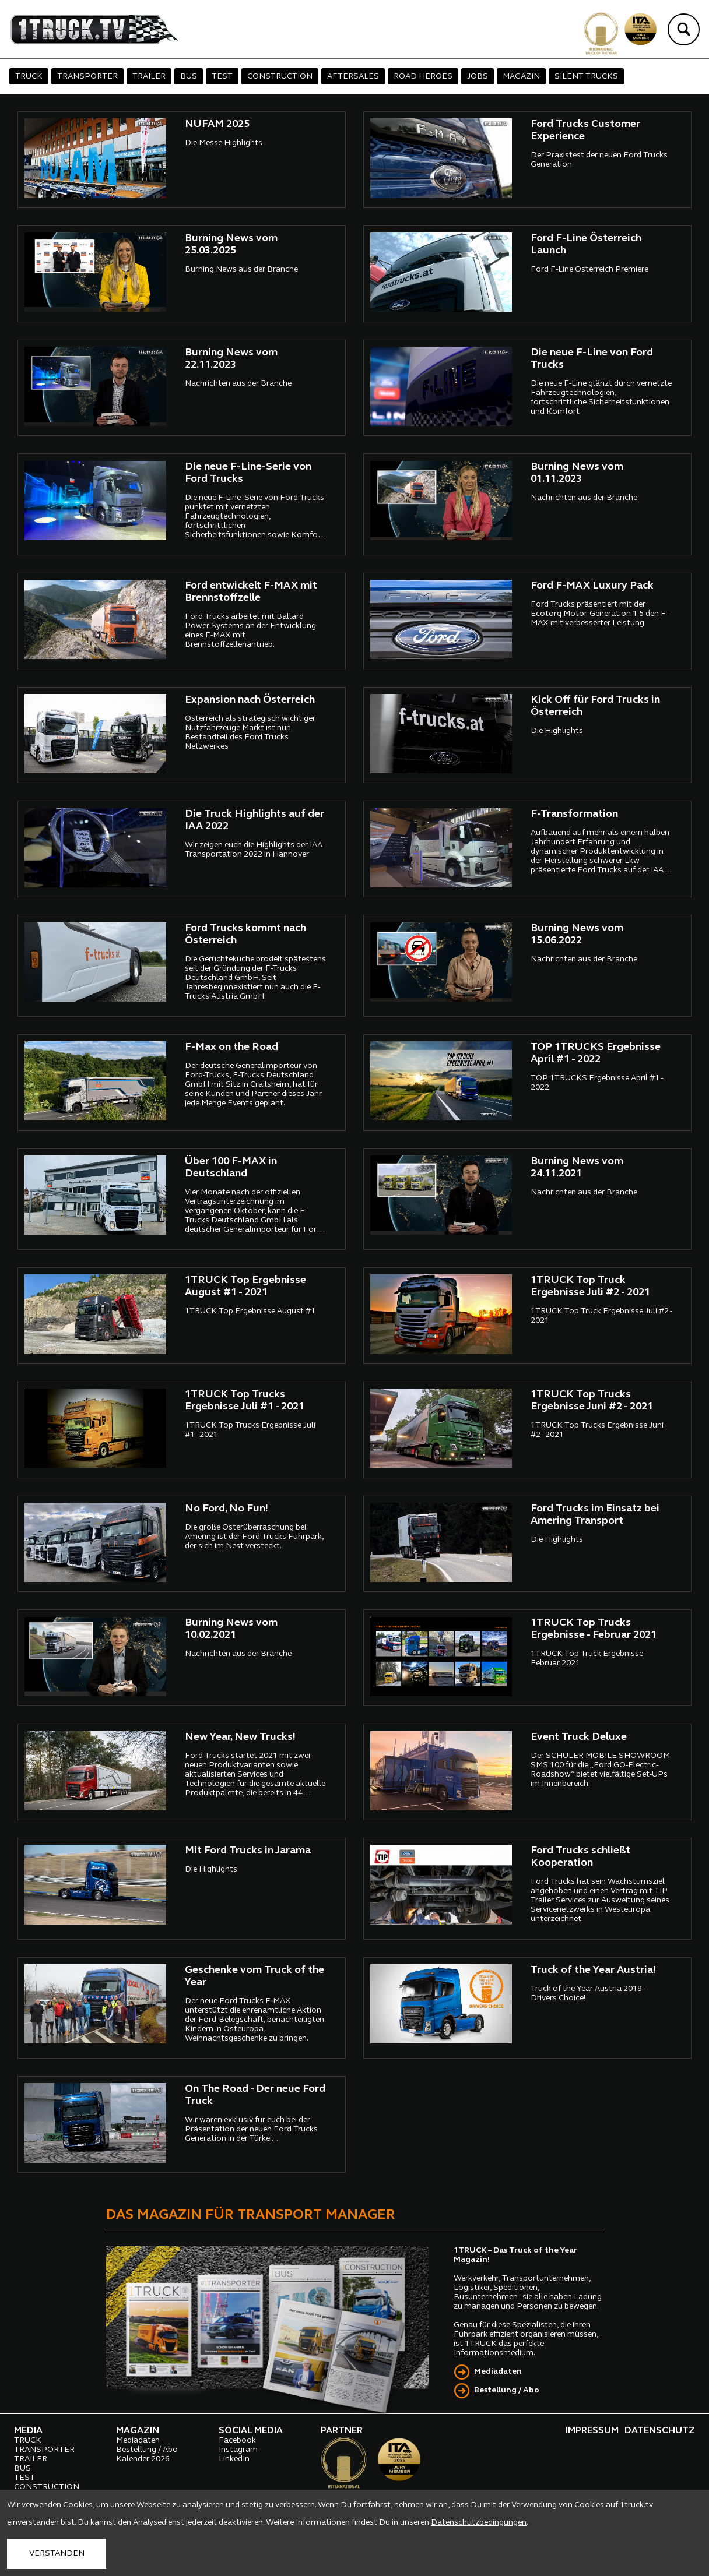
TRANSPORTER (87, 76)
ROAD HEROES (423, 76)
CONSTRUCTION (280, 76)
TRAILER (149, 76)
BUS (188, 76)
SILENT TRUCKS (586, 76)
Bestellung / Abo (506, 2390)
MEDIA (28, 2431)
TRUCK (29, 76)
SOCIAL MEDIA (251, 2431)
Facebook (237, 2440)
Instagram (238, 2449)
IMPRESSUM (592, 2431)
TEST (222, 76)
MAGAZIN (521, 76)
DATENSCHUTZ (659, 2431)
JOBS (477, 76)
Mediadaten (498, 2371)
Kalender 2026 (143, 2459)
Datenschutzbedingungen (479, 2522)
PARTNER (342, 2431)
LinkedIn (234, 2459)
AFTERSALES (353, 76)
